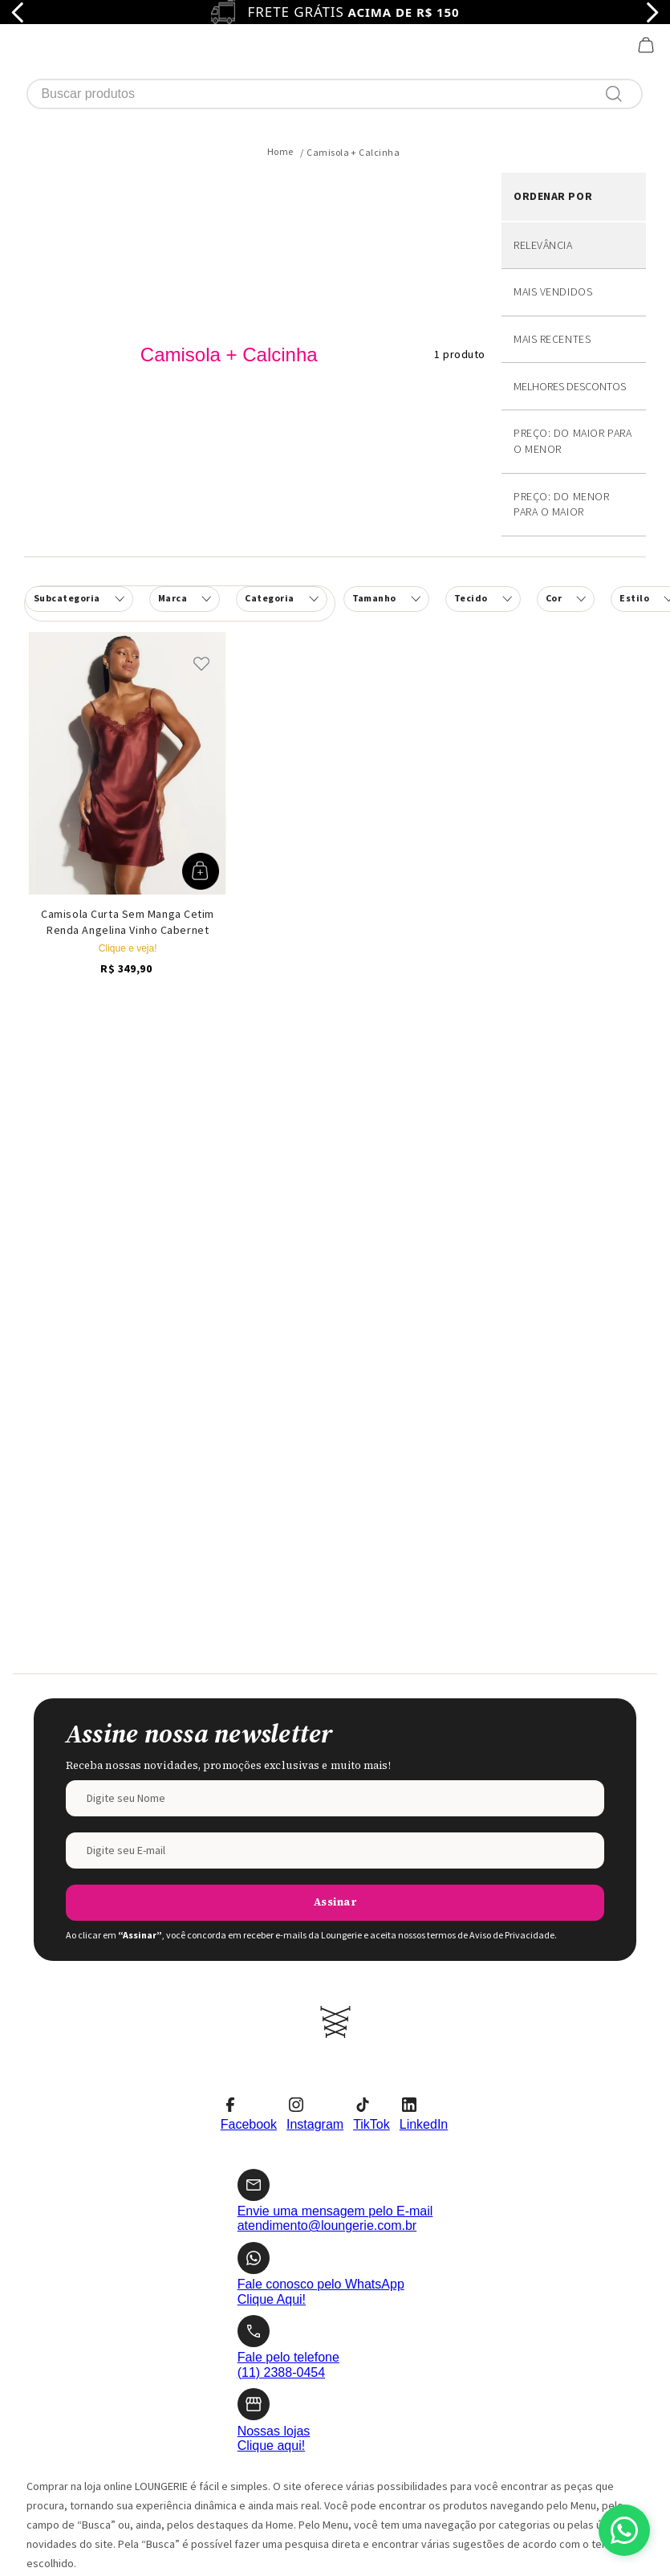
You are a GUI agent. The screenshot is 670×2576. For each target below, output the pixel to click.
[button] (281, 480)
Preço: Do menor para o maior (561, 385)
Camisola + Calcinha (353, 33)
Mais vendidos (553, 172)
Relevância (543, 126)
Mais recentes (552, 220)
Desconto (573, 267)
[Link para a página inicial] (280, 33)
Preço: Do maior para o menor (572, 322)
